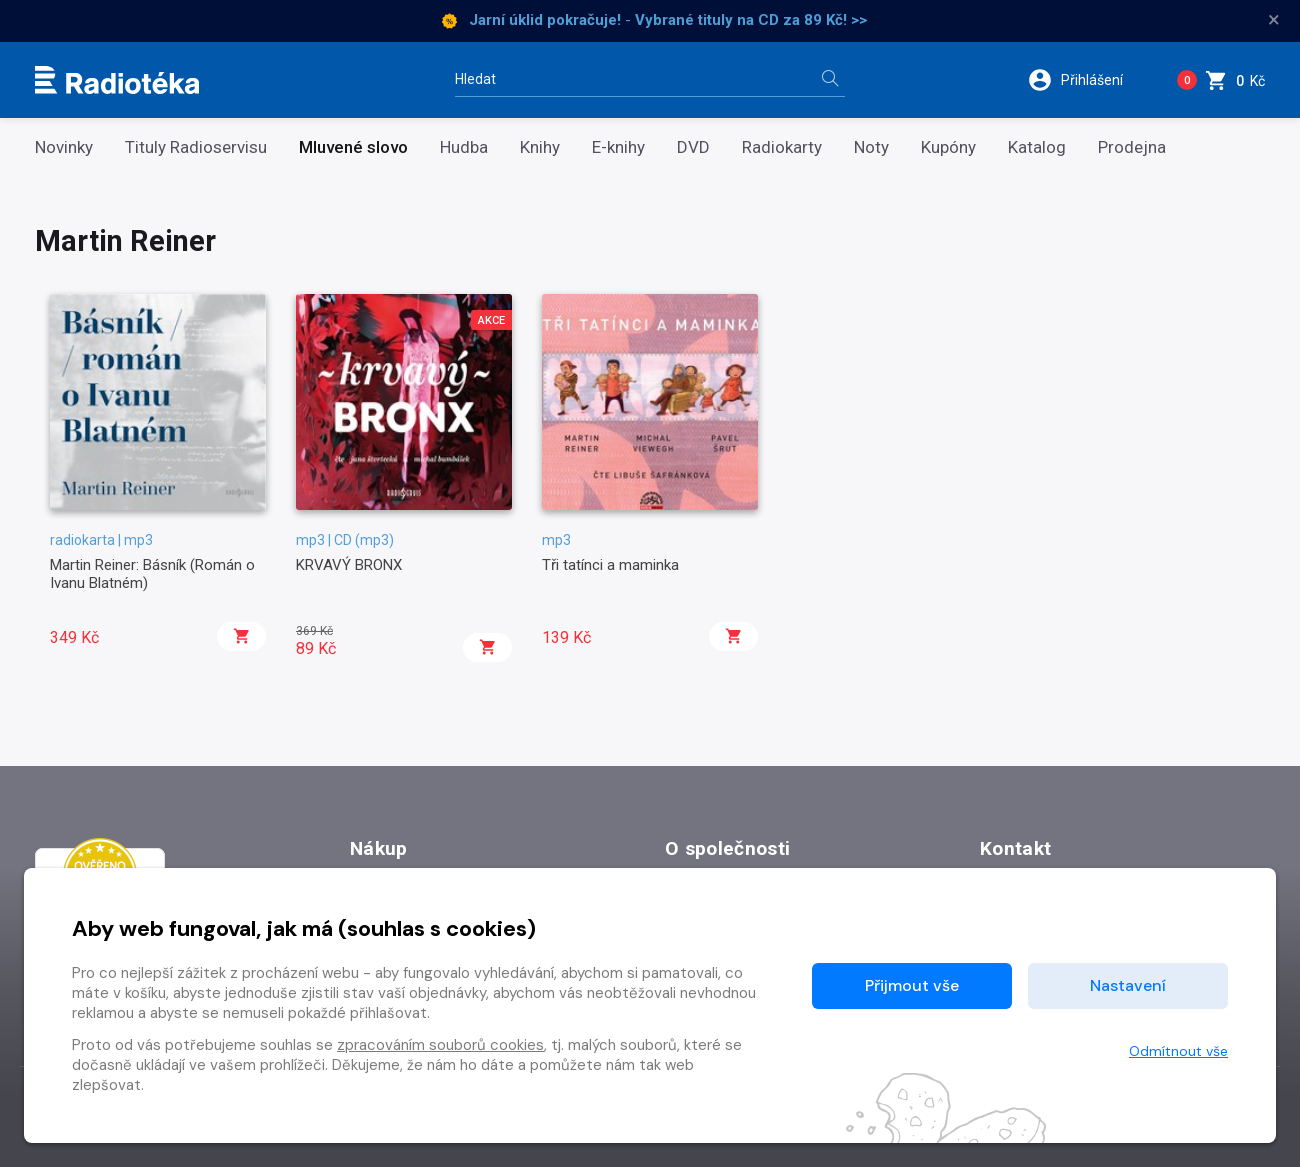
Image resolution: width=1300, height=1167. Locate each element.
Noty (871, 147)
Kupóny (948, 147)
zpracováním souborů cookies (440, 1045)
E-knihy (618, 147)
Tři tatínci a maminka (610, 565)
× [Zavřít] (1274, 20)
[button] (1088, 80)
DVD (693, 147)
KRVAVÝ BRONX (349, 565)
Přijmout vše (912, 985)
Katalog (1037, 147)
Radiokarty (782, 147)
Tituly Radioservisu (196, 147)
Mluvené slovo (353, 147)
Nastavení (1128, 985)
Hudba (464, 147)
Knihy (540, 147)
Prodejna (1132, 147)
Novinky (64, 147)
